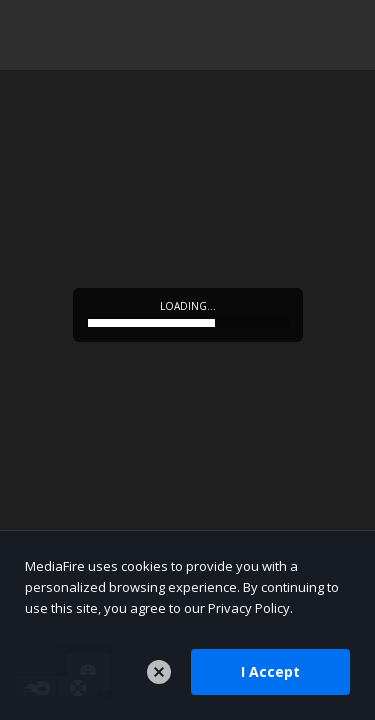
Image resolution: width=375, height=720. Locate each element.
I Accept (270, 671)
